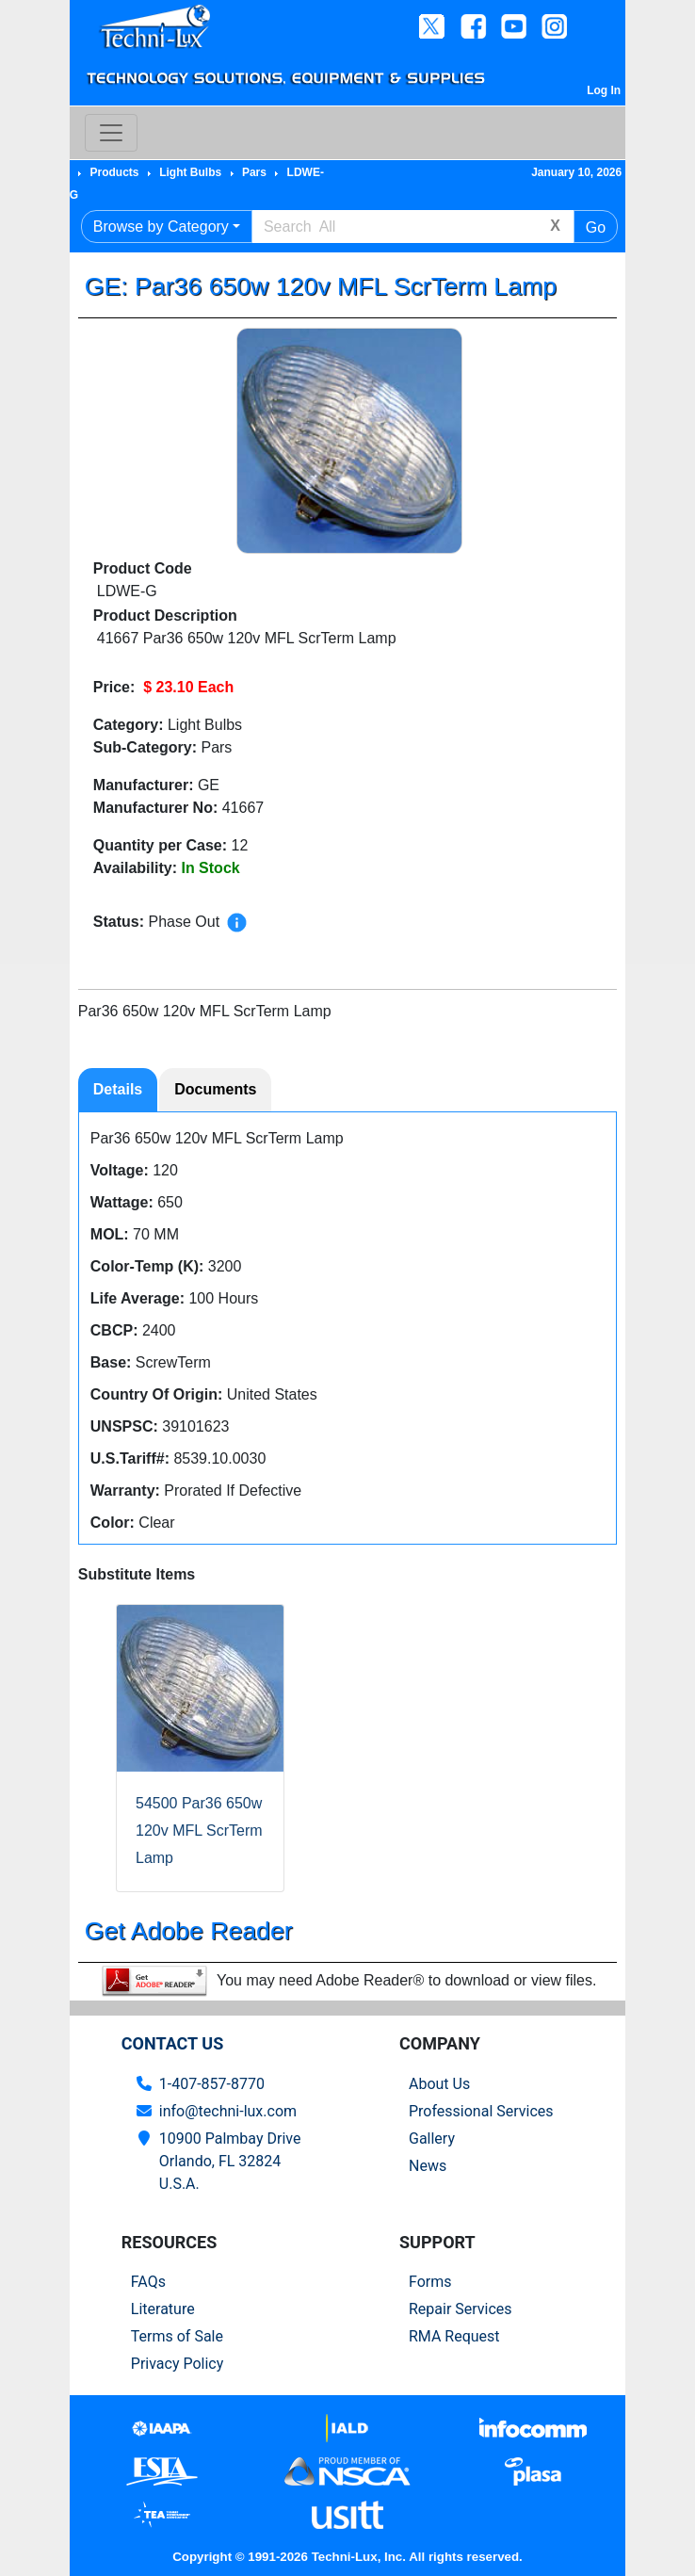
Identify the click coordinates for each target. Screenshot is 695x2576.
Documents (215, 1089)
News (427, 2166)
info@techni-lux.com (228, 2111)
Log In (604, 90)
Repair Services (460, 2309)
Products (113, 172)
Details (117, 1089)
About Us (439, 2084)
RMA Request (454, 2336)
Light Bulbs (190, 172)
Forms (430, 2282)
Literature (163, 2309)
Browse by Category (161, 227)
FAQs (148, 2282)
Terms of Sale (177, 2336)
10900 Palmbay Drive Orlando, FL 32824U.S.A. (230, 2161)
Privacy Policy (177, 2364)
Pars (254, 172)
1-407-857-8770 (212, 2084)
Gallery (432, 2138)
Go (596, 227)
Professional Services (481, 2111)
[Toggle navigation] (111, 133)
